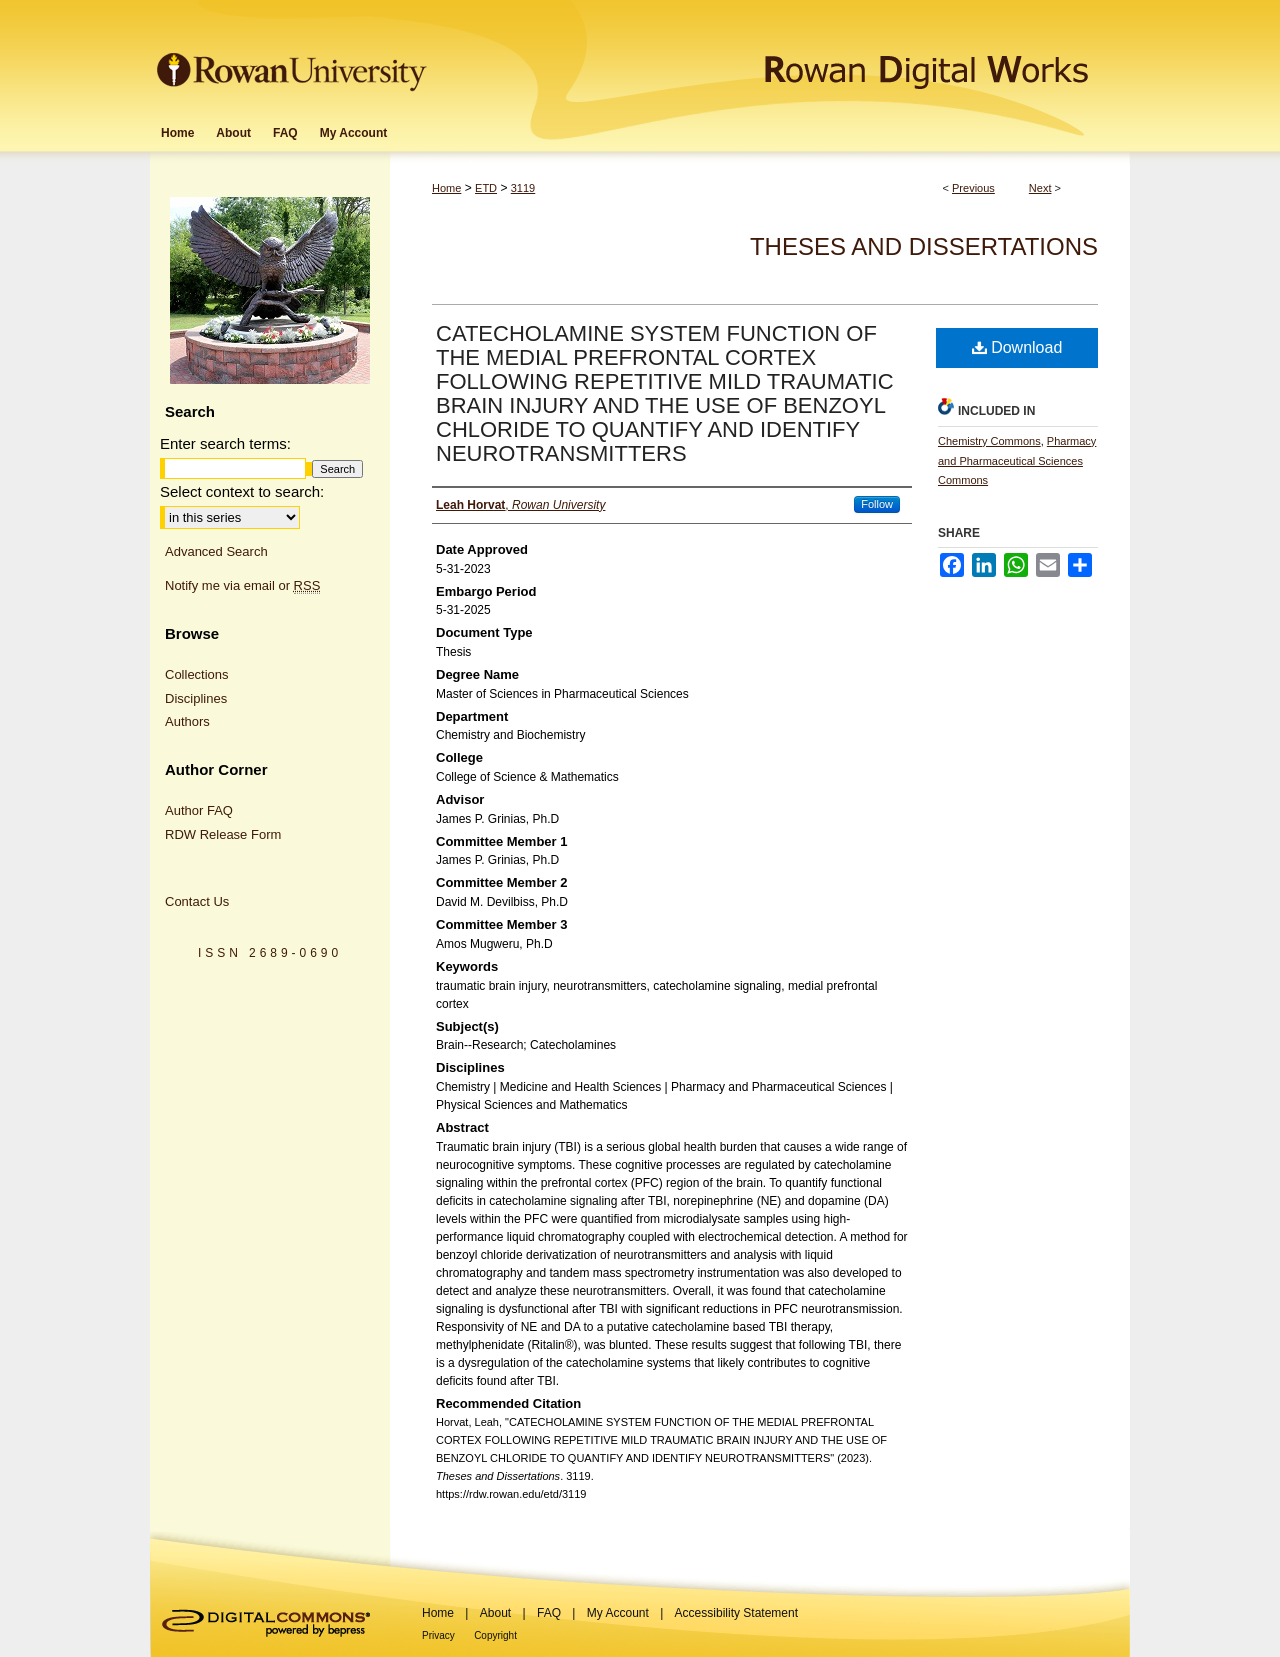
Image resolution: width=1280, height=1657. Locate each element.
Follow (877, 504)
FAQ (549, 1613)
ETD (486, 188)
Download (1017, 347)
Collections (197, 674)
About (495, 1613)
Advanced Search (216, 551)
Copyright (495, 1635)
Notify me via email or (242, 586)
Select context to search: (242, 491)
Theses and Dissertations (924, 246)
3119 (523, 188)
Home (446, 188)
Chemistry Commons (989, 441)
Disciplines (196, 698)
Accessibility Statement (736, 1613)
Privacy (438, 1635)
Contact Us (197, 901)
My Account (618, 1613)
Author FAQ (199, 810)
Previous (973, 188)
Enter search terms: (225, 443)
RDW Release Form (223, 834)
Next (1040, 188)
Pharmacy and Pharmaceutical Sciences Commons (1017, 461)
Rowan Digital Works (781, 56)
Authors (187, 721)
